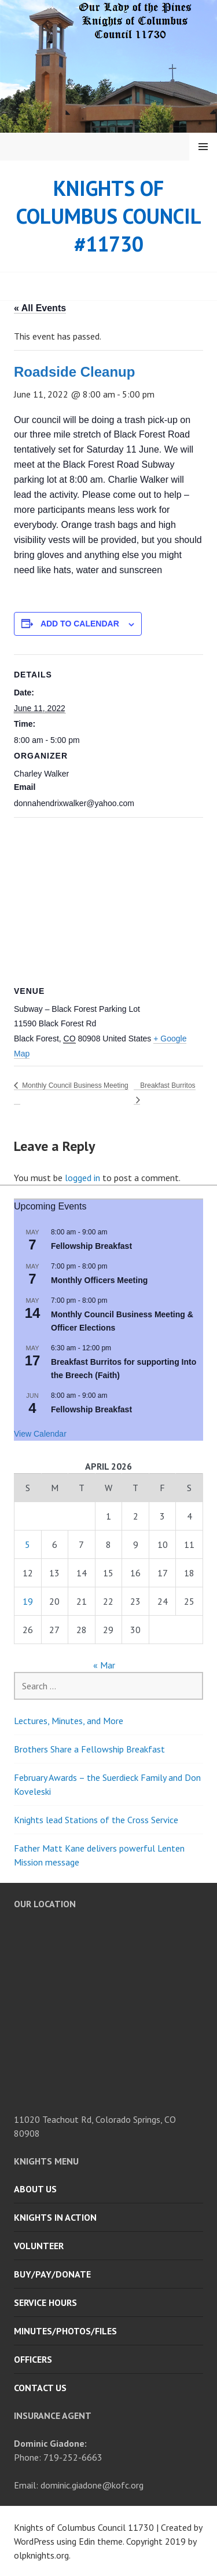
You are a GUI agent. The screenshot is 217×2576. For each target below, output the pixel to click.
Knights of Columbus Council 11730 (84, 2527)
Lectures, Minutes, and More (68, 1720)
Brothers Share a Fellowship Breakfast (89, 1749)
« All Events (40, 308)
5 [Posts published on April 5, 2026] (27, 1544)
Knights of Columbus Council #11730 (108, 215)
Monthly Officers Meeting (99, 1280)
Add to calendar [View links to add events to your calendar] (80, 623)
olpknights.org (41, 2555)
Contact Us (40, 2387)
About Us (35, 2189)
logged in (82, 1177)
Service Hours (45, 2302)
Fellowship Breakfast (91, 1246)
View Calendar (40, 1433)
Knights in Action (55, 2217)
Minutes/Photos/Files (65, 2331)
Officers (33, 2359)
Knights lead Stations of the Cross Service (96, 1820)
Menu (203, 146)
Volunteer (39, 2245)
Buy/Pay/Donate (52, 2274)
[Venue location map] (108, 901)
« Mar (104, 1665)
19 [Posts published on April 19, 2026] (28, 1601)
